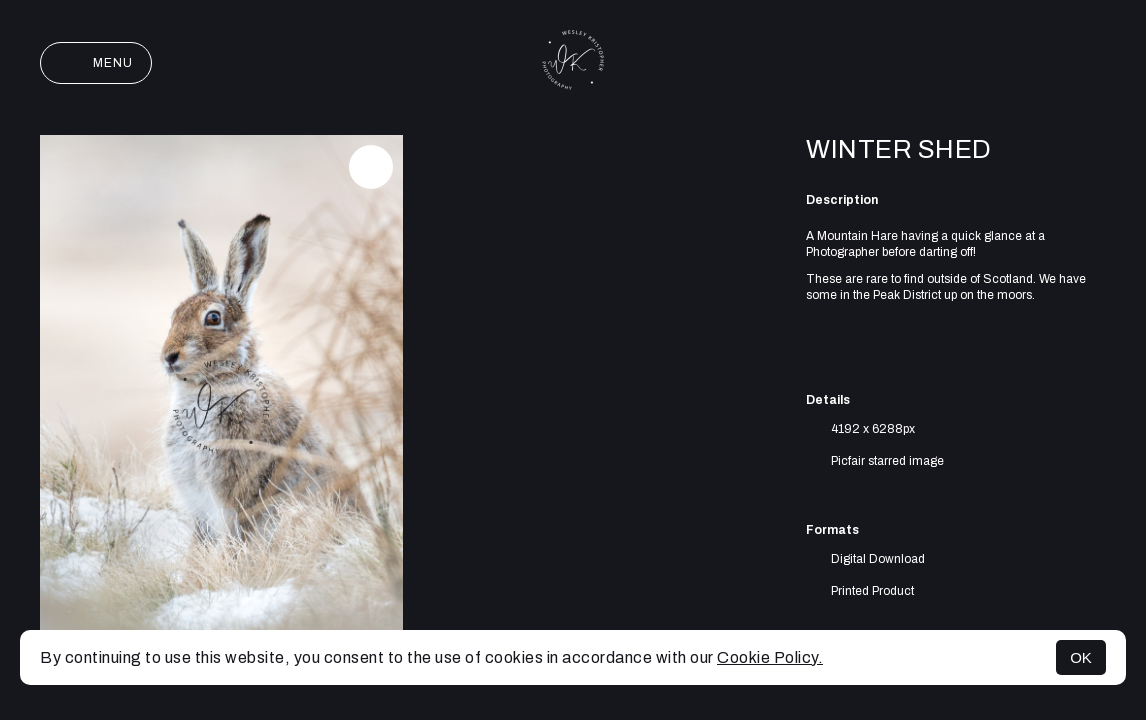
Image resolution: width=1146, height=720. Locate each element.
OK (1081, 657)
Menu (96, 63)
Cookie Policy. (770, 657)
